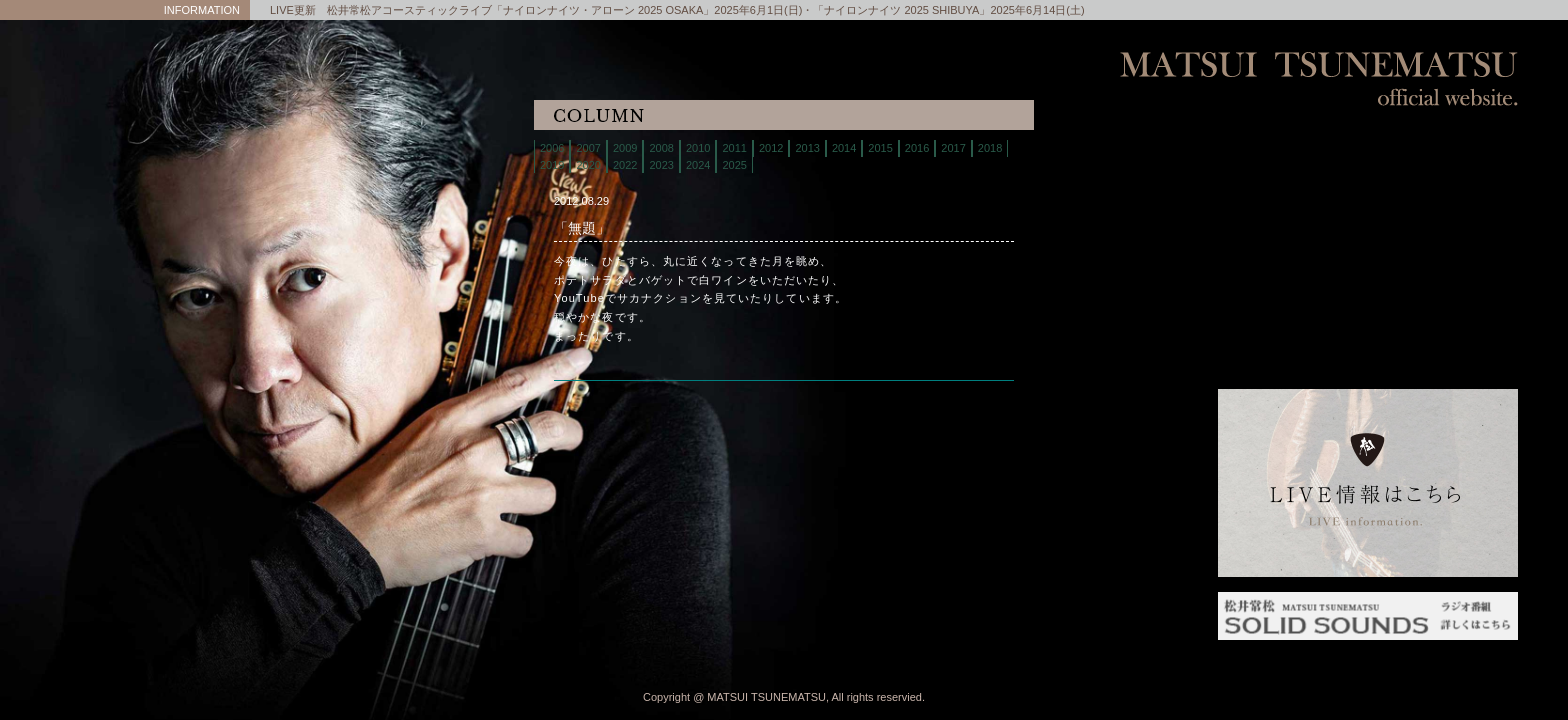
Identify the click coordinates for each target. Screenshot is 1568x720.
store (1368, 224)
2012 (771, 148)
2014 (844, 148)
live (1368, 174)
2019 (552, 165)
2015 (880, 148)
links (1368, 349)
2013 (807, 148)
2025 (734, 165)
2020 (588, 165)
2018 (990, 148)
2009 (625, 148)
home (1368, 149)
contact (1368, 274)
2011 (734, 148)
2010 (698, 148)
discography (1368, 249)
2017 (953, 148)
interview (1368, 324)
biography (1368, 199)
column (1368, 299)
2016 (917, 148)
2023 (661, 165)
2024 (698, 165)
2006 (552, 148)
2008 (661, 148)
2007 (588, 148)
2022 (625, 165)
